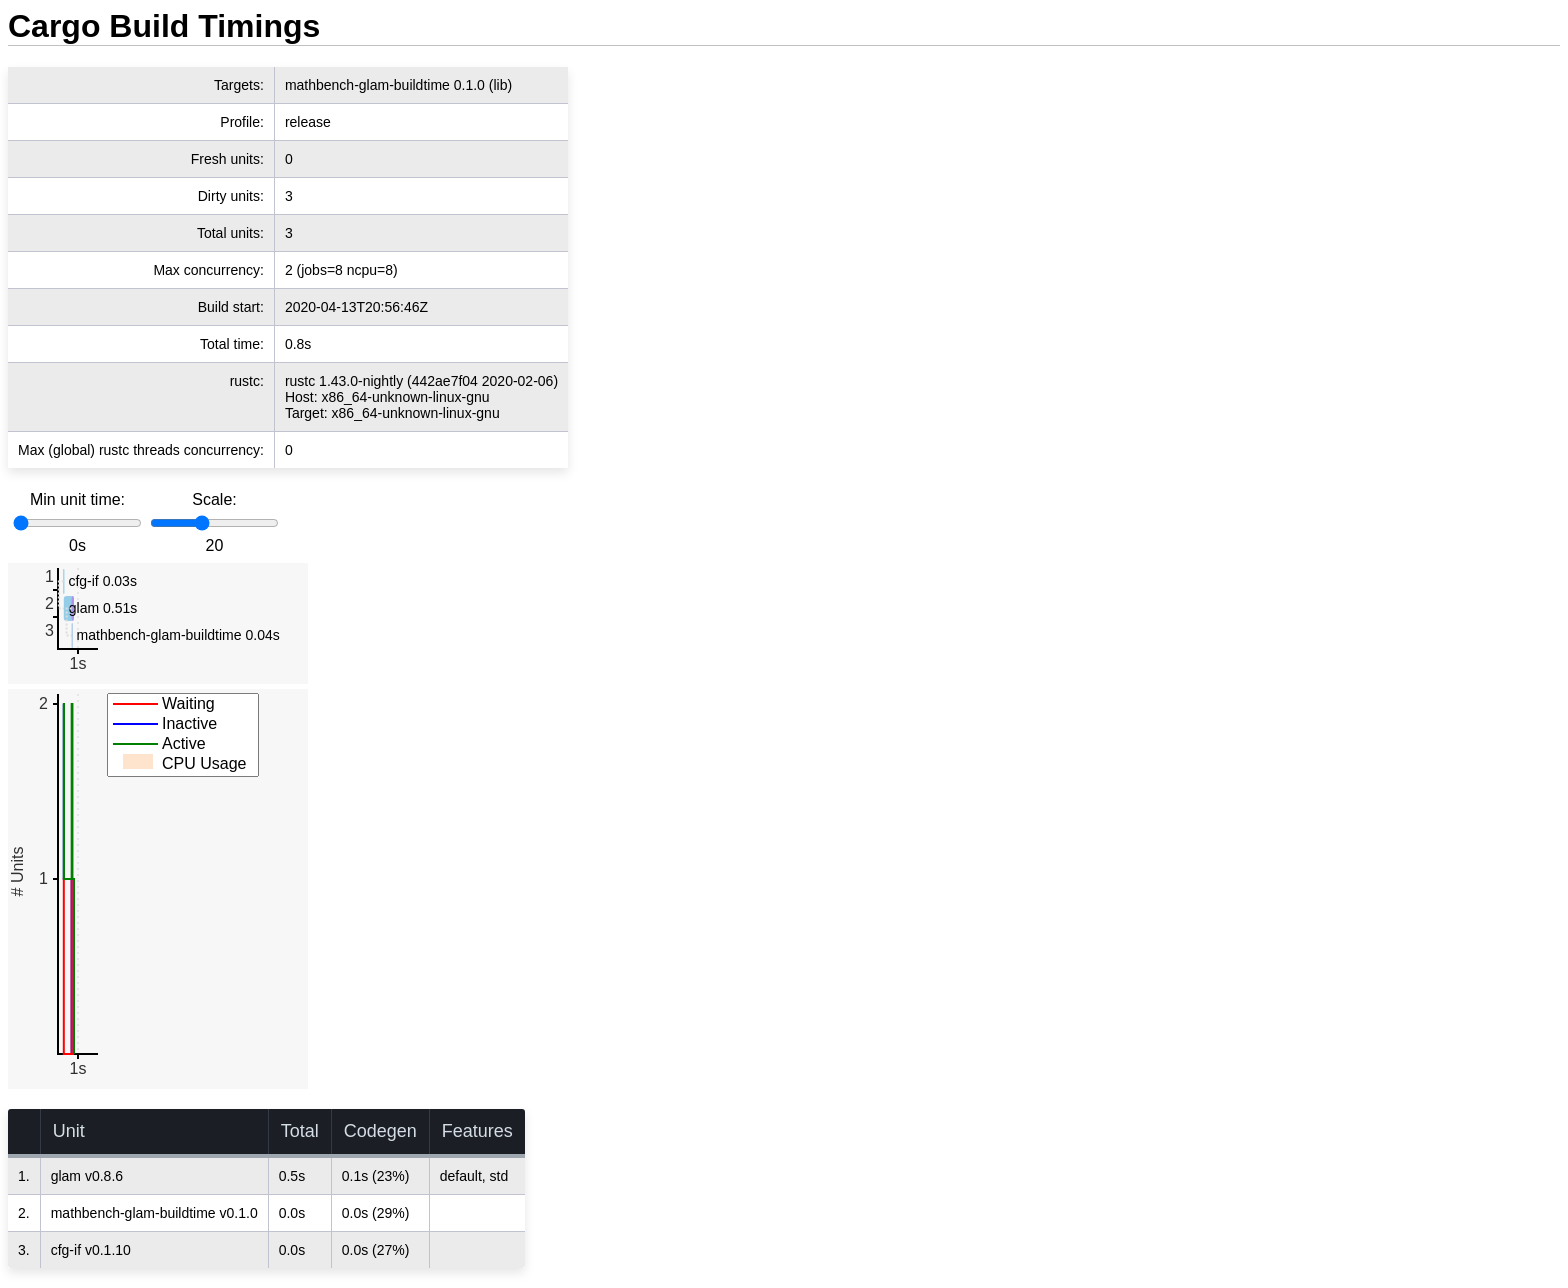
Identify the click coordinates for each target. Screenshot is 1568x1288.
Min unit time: (77, 499)
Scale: (214, 499)
